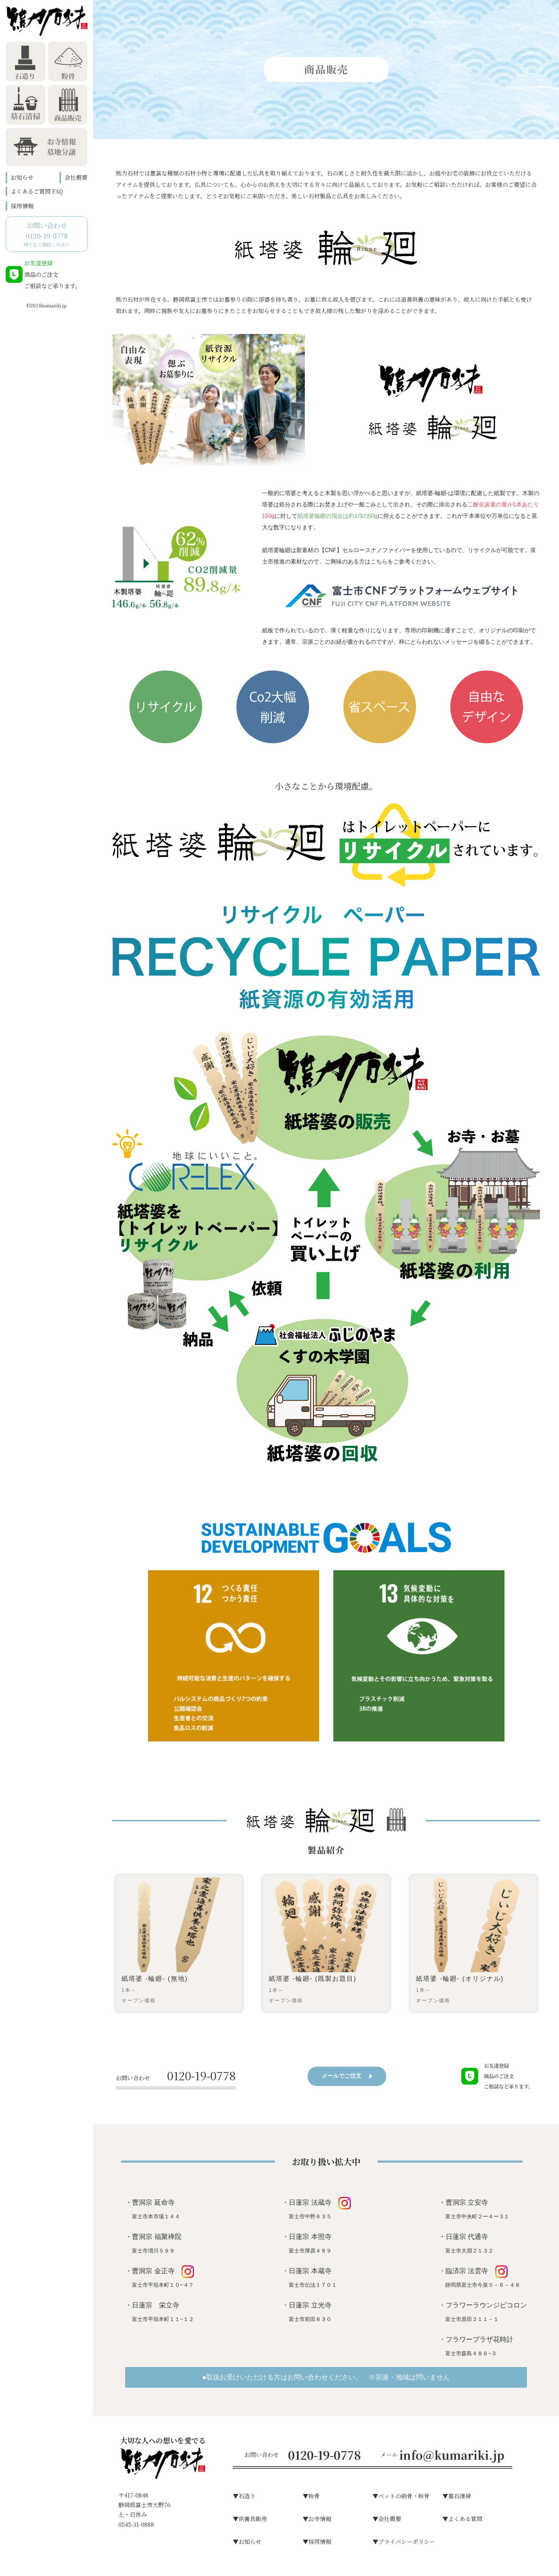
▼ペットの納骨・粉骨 (401, 2496)
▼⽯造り (244, 2496)
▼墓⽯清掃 (456, 2496)
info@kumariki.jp (451, 2455)
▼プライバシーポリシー (404, 2541)
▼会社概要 (387, 2519)
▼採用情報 (317, 2541)
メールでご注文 (347, 2076)
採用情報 (22, 206)
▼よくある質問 (462, 2519)
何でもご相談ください (47, 234)
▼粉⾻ (311, 2496)
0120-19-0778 (176, 2075)
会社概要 (76, 177)
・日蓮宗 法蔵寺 (316, 2208)
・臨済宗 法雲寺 (479, 2276)
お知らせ (22, 177)
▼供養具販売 (250, 2519)
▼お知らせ (247, 2541)
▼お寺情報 (317, 2519)
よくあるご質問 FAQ (37, 191)
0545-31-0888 (136, 2524)
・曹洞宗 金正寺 (159, 2276)
